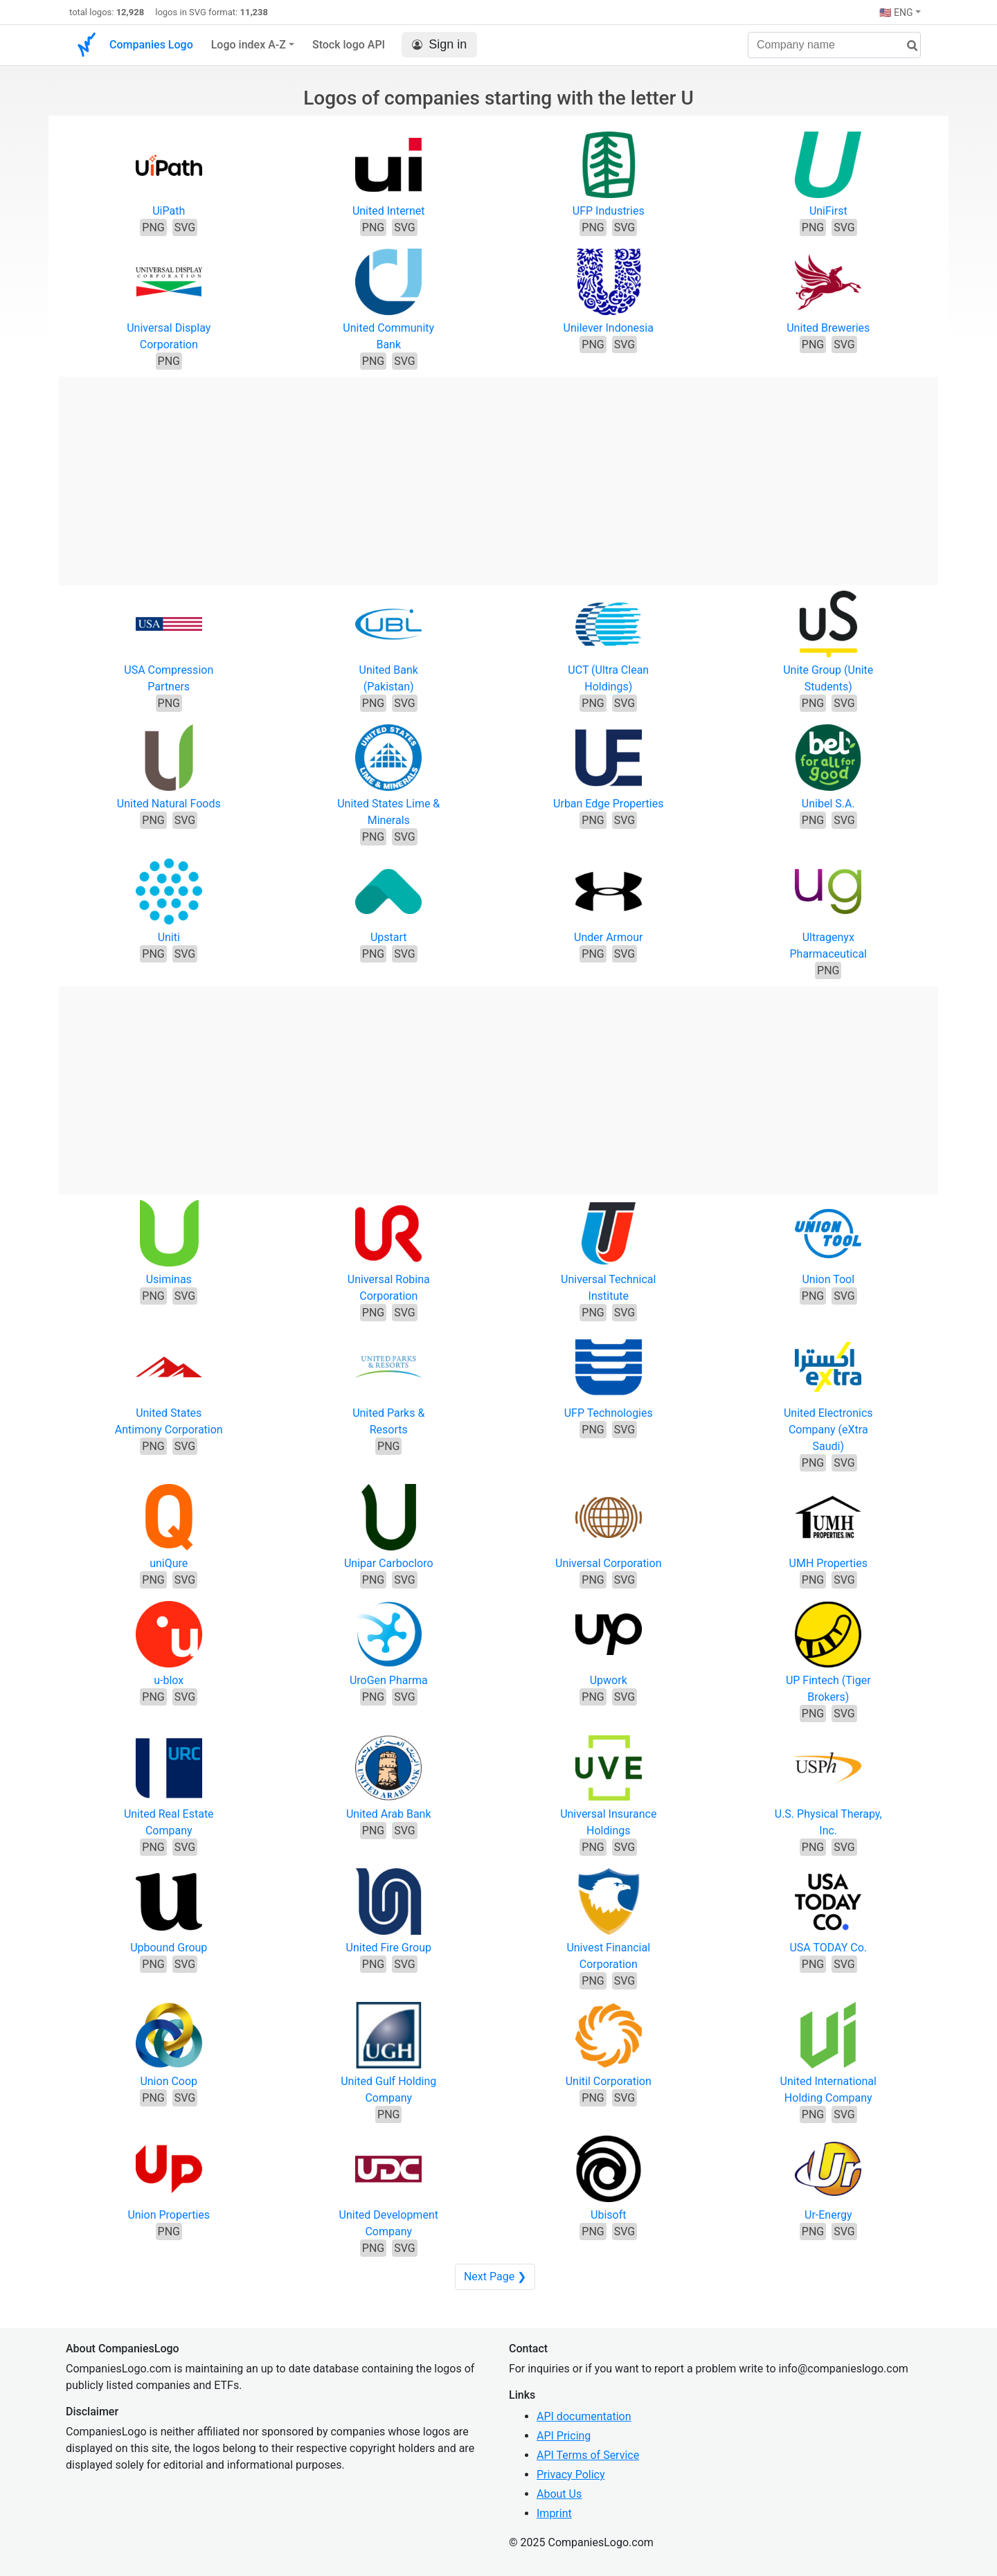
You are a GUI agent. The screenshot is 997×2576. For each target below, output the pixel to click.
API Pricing (564, 2435)
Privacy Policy (571, 2474)
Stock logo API (348, 44)
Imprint (554, 2513)
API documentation (584, 2416)
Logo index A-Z (248, 44)
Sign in (439, 44)
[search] (907, 46)
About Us (559, 2494)
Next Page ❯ (495, 2276)
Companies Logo (151, 44)
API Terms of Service (588, 2455)
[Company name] (834, 45)
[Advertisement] (498, 474)
